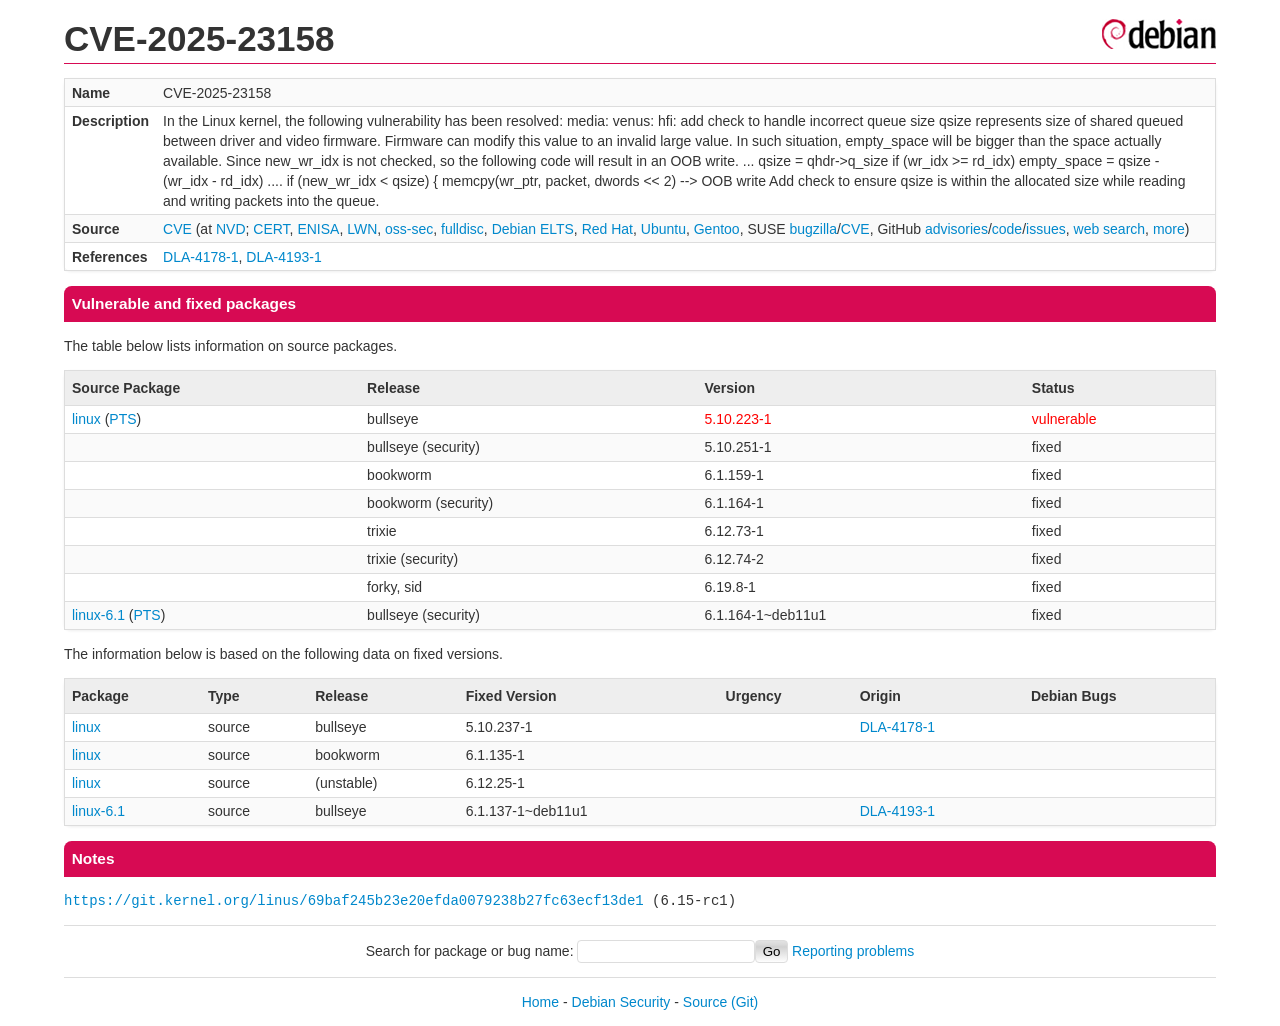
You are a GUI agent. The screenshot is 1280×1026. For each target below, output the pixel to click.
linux (86, 419)
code (1007, 229)
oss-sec (409, 229)
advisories (956, 229)
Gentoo (717, 229)
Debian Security (621, 1002)
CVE (177, 229)
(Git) (744, 1002)
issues (1046, 229)
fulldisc (462, 229)
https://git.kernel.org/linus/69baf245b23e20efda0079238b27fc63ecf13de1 (354, 900)
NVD (231, 229)
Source (705, 1002)
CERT (271, 229)
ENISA (318, 229)
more (1169, 229)
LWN (362, 229)
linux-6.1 (98, 615)
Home (540, 1002)
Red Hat (607, 229)
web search (1110, 229)
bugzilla (812, 229)
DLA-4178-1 (201, 257)
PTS (122, 419)
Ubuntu (663, 229)
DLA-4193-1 (284, 257)
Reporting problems (853, 951)
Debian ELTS (533, 229)
